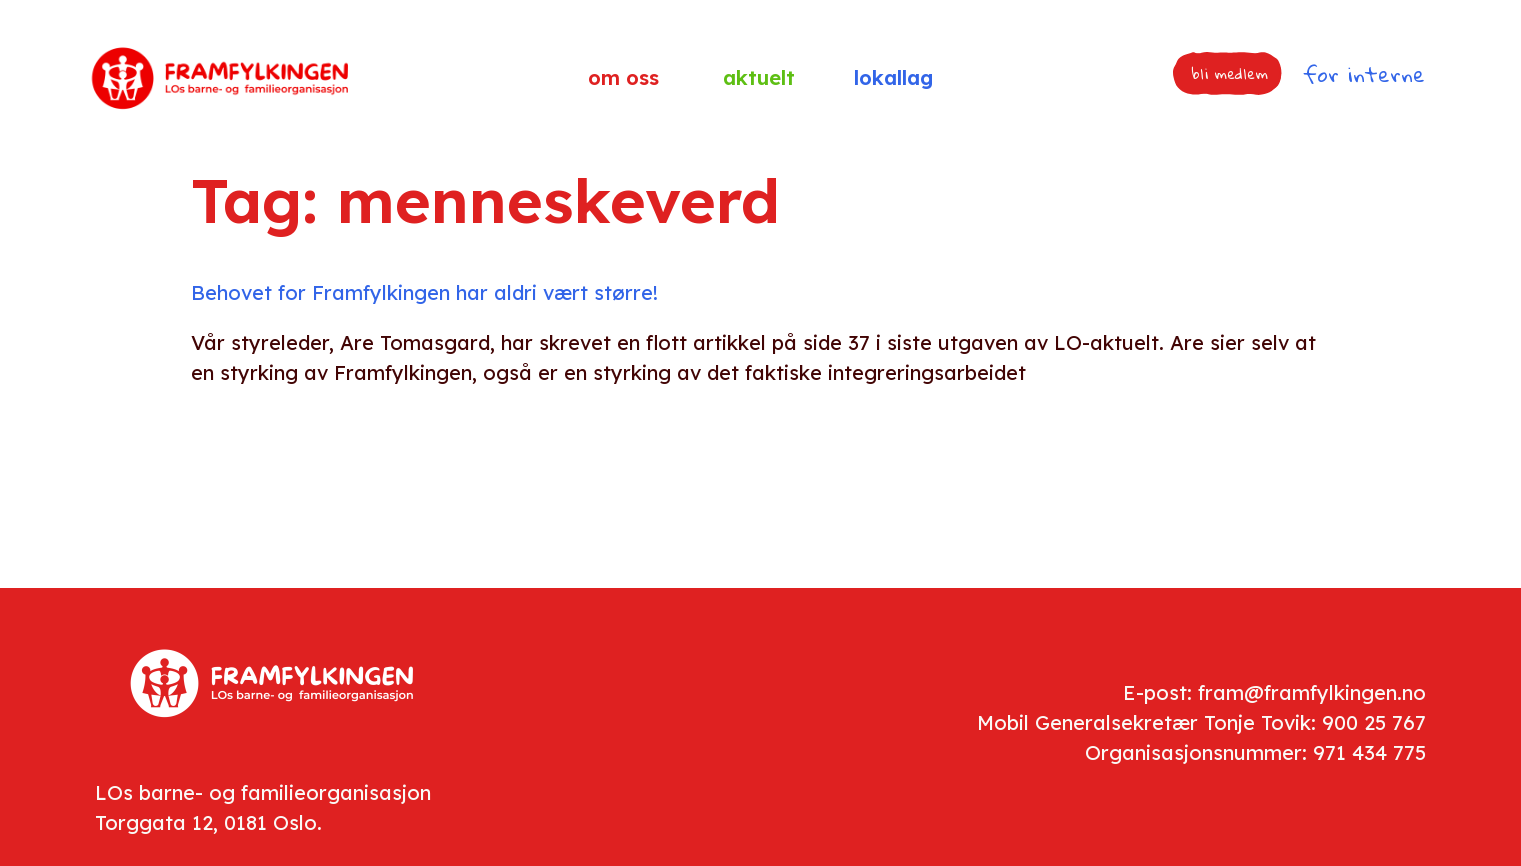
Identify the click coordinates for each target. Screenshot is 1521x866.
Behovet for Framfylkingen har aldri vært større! (424, 292)
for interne (1364, 74)
